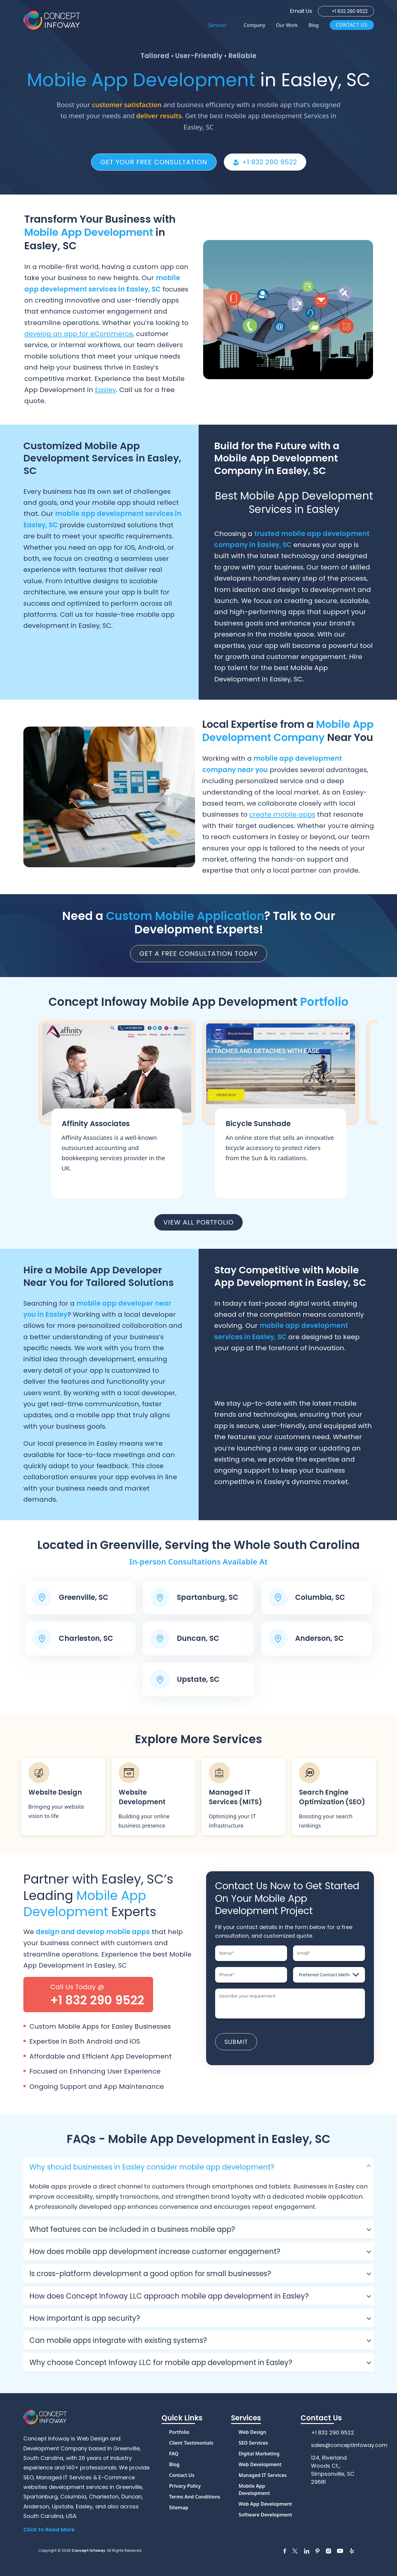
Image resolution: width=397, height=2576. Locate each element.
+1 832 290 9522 (350, 11)
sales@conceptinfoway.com (349, 2445)
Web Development (259, 2464)
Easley (105, 389)
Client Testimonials (191, 2443)
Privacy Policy (185, 2486)
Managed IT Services (262, 2475)
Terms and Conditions (194, 2496)
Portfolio (179, 2432)
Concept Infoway (88, 2550)
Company (254, 25)
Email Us (301, 11)
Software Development (265, 2514)
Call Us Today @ (97, 1995)
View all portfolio (198, 1222)
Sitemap (178, 2507)
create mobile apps (282, 814)
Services (217, 25)
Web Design (252, 2432)
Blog (314, 25)
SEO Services (253, 2443)
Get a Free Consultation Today (198, 953)
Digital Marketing (259, 2453)
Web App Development (265, 2504)
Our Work (287, 25)
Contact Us (352, 25)
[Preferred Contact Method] (329, 1975)
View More (116, 1109)
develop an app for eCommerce (78, 333)
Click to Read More (49, 2529)
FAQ (173, 2453)
